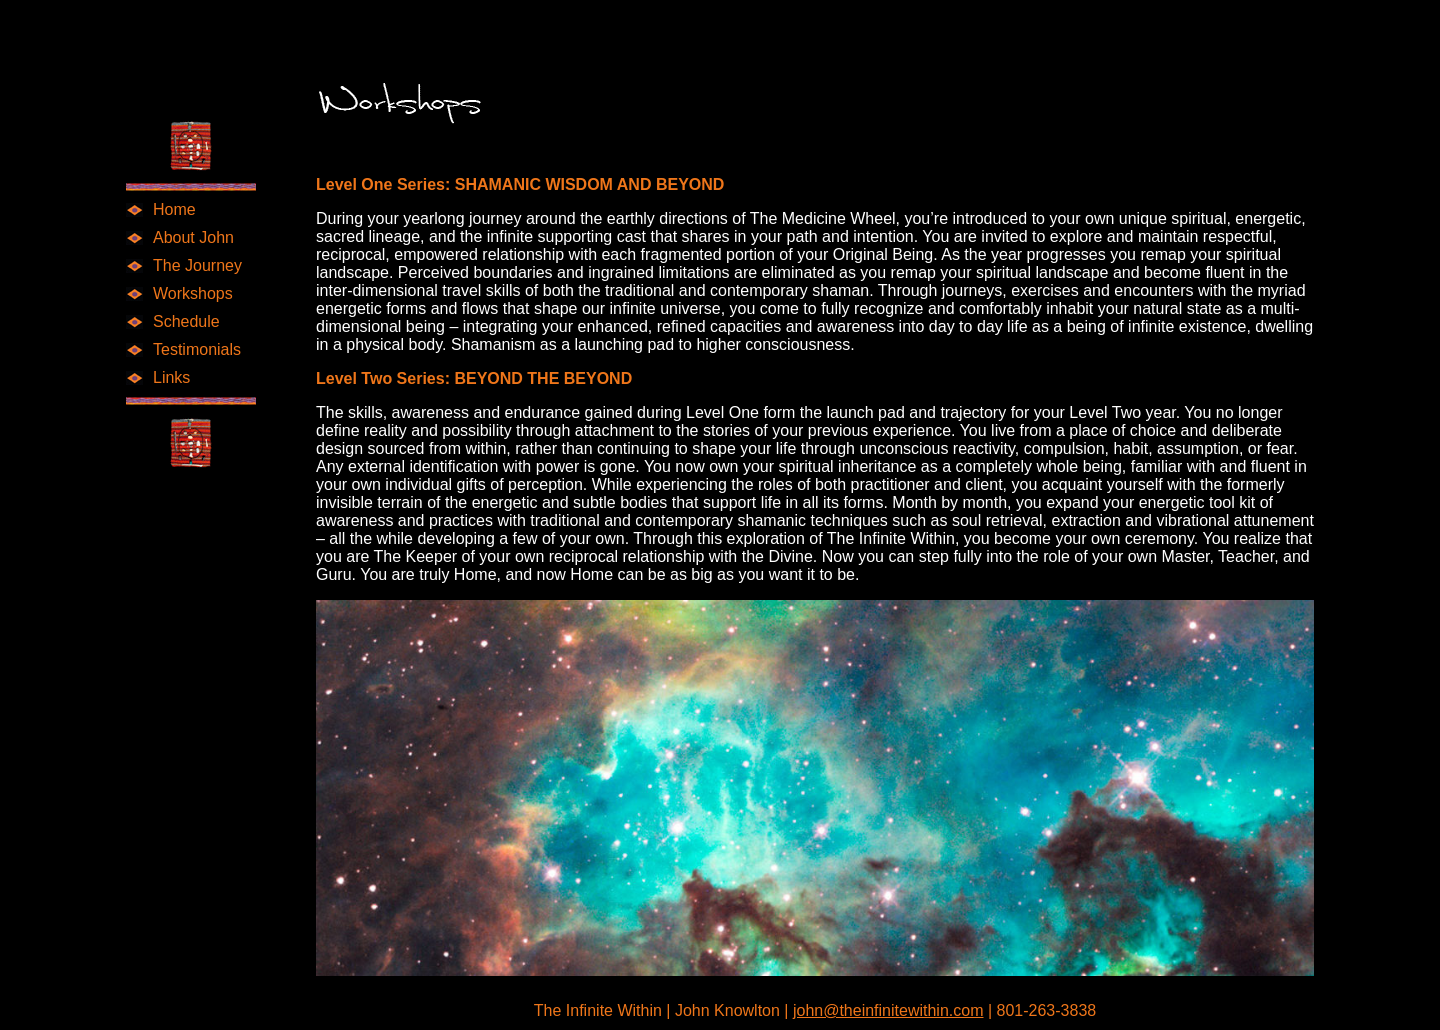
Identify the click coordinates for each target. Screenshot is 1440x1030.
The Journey (197, 265)
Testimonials (197, 349)
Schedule (186, 321)
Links (171, 377)
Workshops (193, 293)
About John (193, 237)
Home (174, 209)
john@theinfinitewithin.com (888, 1010)
